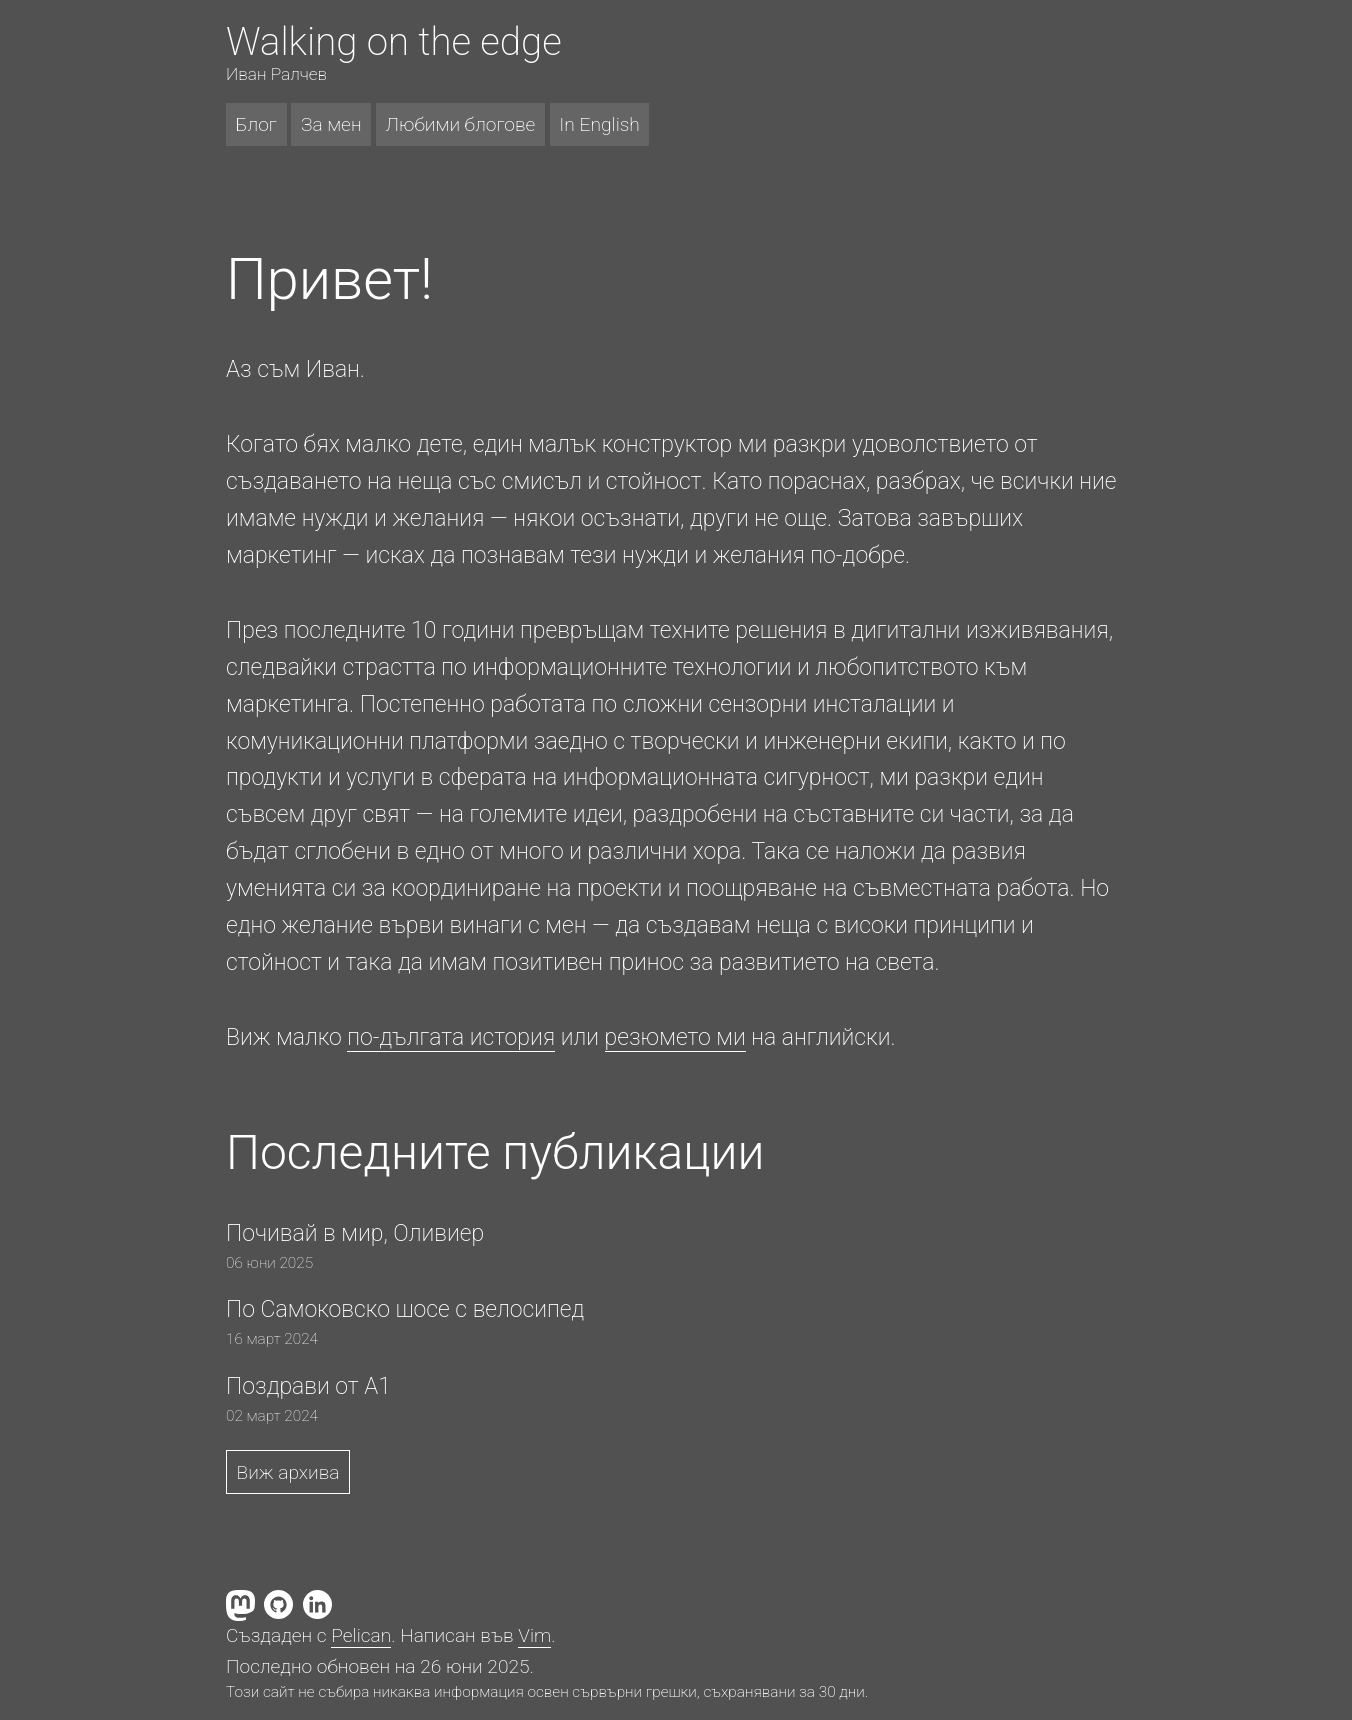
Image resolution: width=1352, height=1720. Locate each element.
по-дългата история (451, 1037)
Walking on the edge (394, 41)
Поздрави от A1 (308, 1386)
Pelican (361, 1635)
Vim (534, 1635)
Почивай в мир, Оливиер (355, 1233)
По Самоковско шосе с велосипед (405, 1309)
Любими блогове (461, 124)
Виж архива (288, 1472)
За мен (331, 124)
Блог (256, 124)
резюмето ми (675, 1037)
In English (599, 124)
